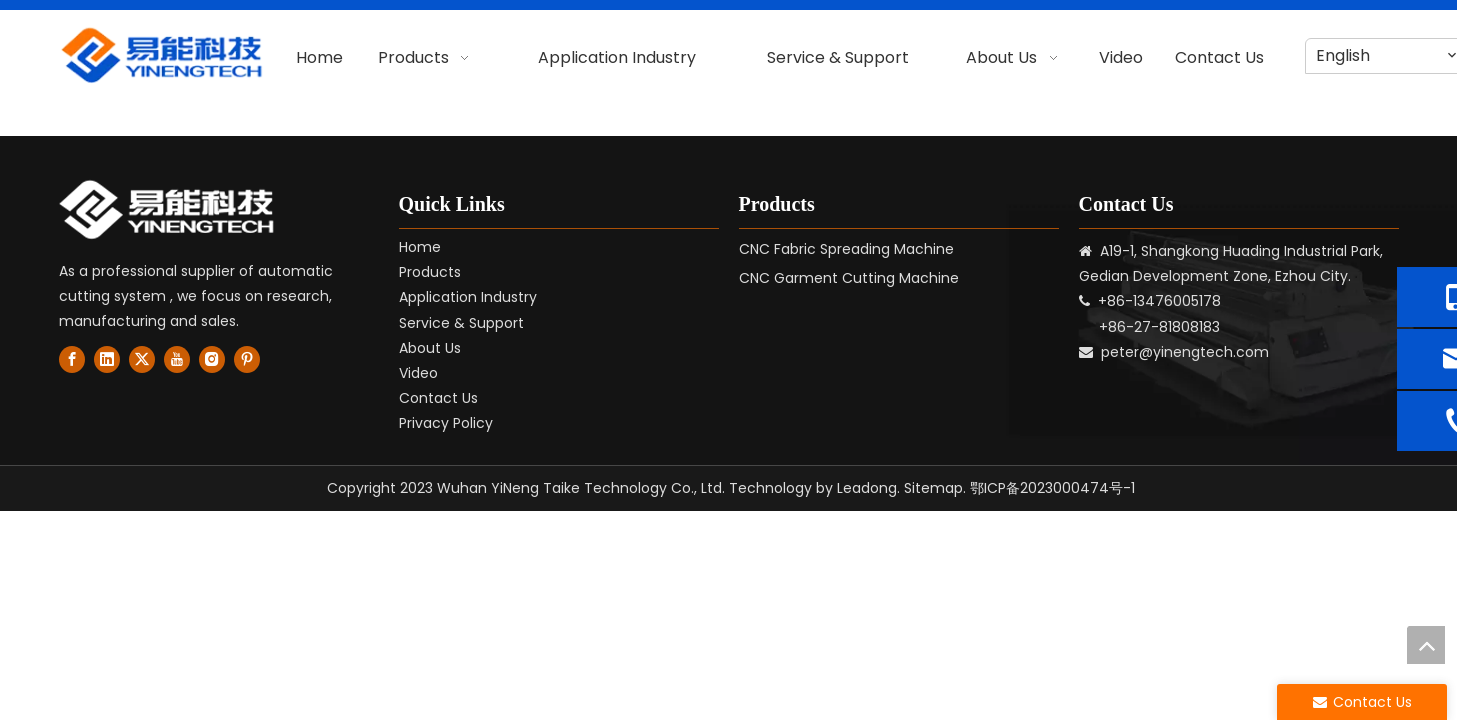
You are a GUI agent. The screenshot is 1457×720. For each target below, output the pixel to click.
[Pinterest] (247, 359)
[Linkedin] (107, 359)
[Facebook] (72, 359)
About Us (430, 348)
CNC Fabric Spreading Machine (846, 249)
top (1426, 645)
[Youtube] (177, 359)
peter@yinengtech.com (1185, 352)
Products (430, 272)
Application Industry (468, 297)
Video (418, 373)
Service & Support (461, 323)
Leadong (867, 488)
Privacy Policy (446, 423)
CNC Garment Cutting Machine (849, 278)
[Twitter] (142, 359)
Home (420, 247)
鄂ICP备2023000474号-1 (1052, 488)
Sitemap (933, 488)
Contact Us (438, 398)
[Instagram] (212, 359)
